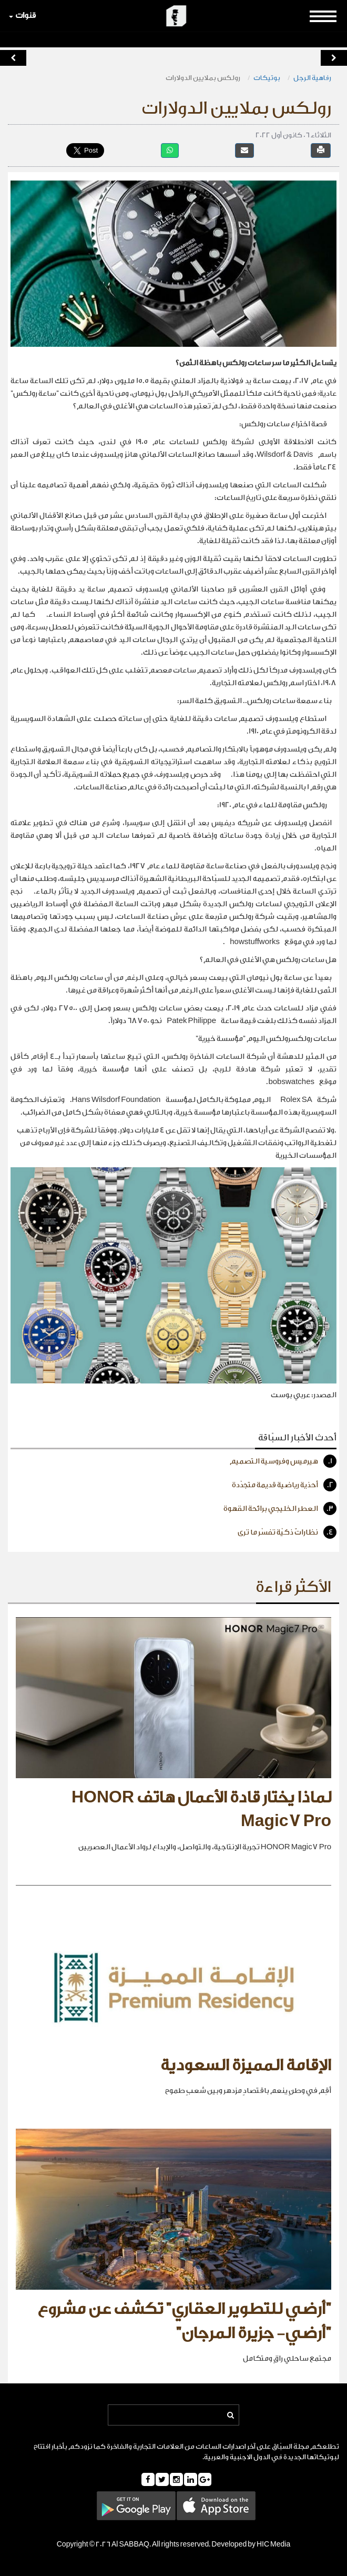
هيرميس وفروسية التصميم (283, 1461)
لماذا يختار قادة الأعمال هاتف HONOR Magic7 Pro (201, 1810)
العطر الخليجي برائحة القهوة (279, 1508)
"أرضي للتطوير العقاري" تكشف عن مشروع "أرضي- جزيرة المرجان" (184, 2321)
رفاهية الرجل (312, 78)
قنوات (22, 15)
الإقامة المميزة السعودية (245, 2065)
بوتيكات (266, 78)
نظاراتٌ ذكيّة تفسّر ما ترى (287, 1532)
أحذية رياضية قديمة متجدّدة (284, 1484)
